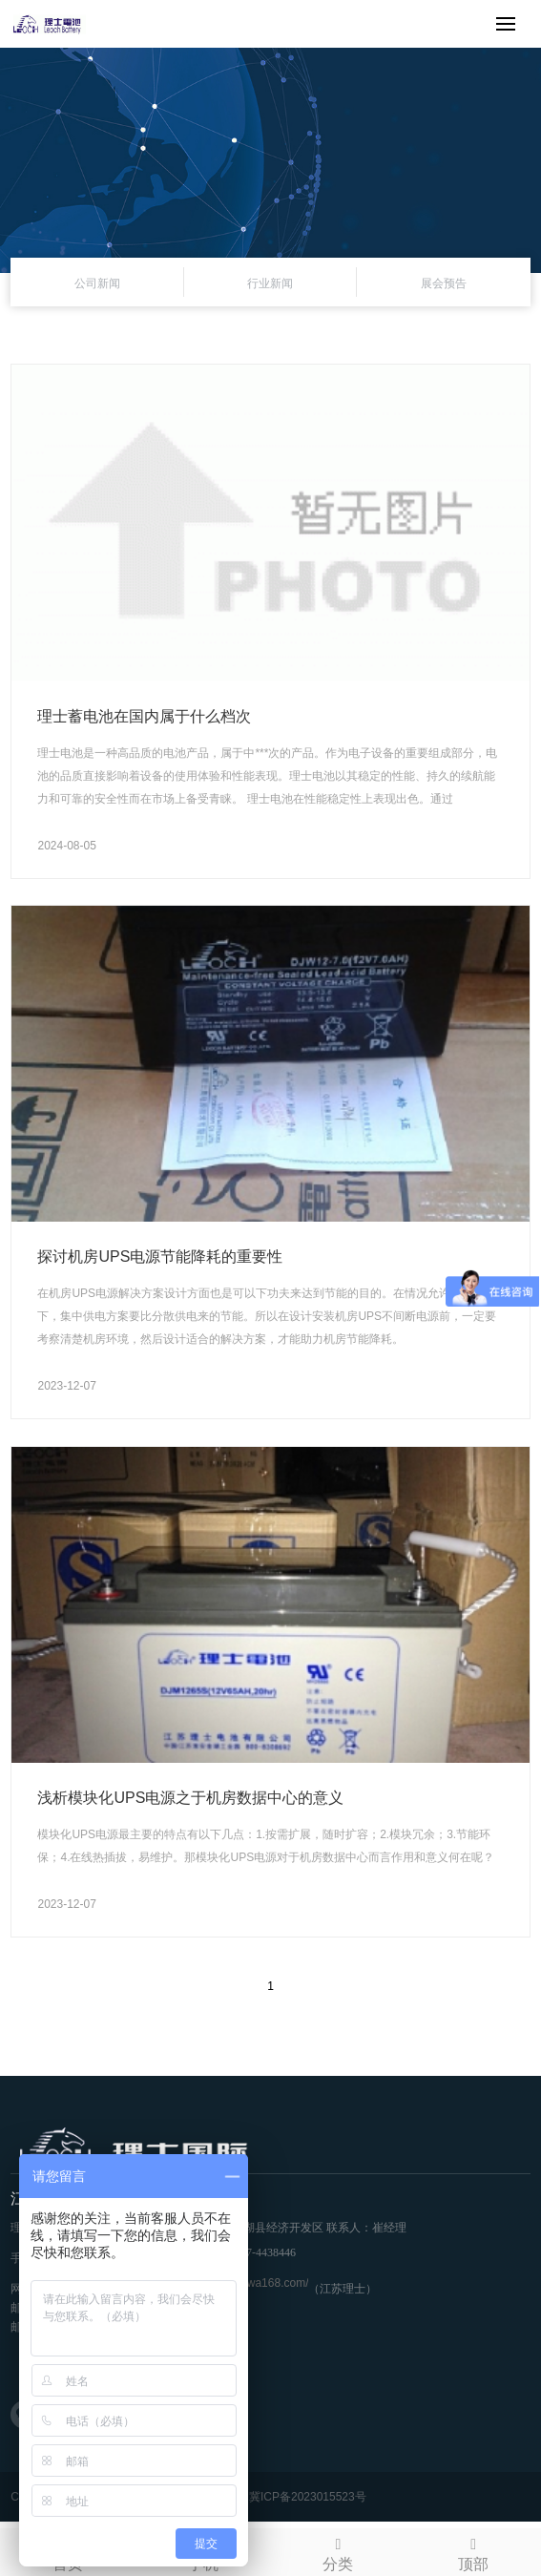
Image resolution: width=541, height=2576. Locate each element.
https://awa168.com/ (257, 2283)
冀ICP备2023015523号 (307, 2496)
